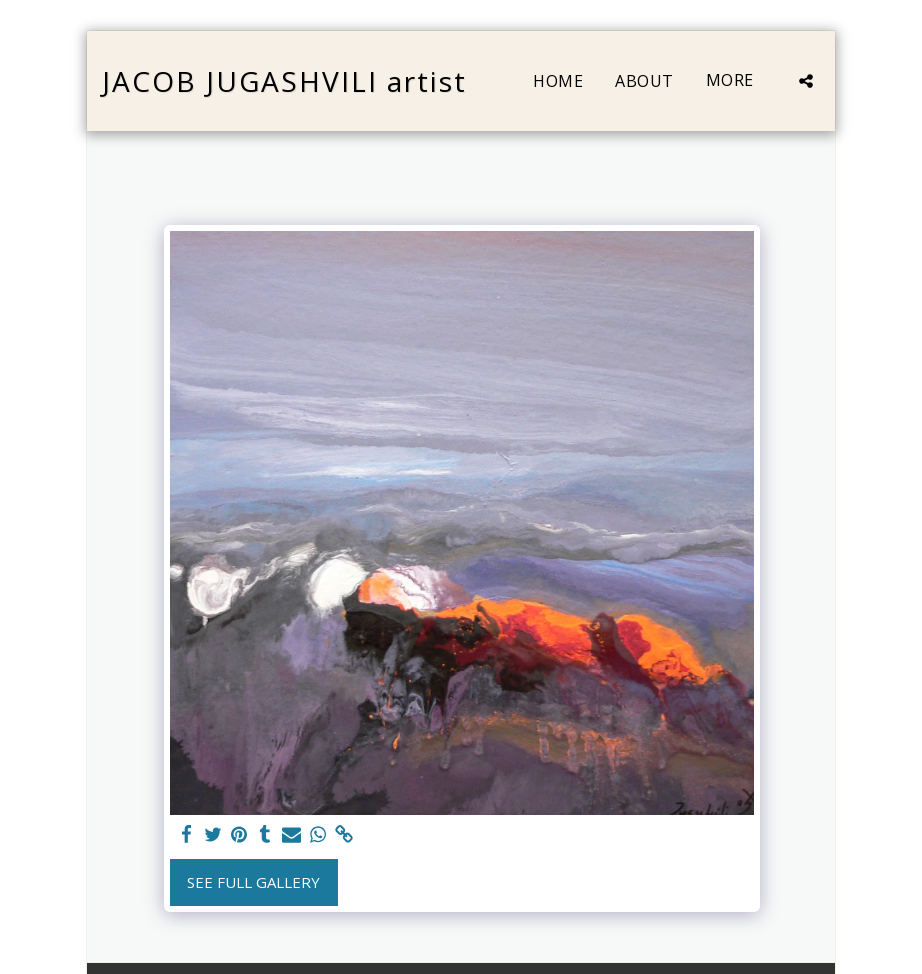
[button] (806, 81)
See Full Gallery (253, 882)
